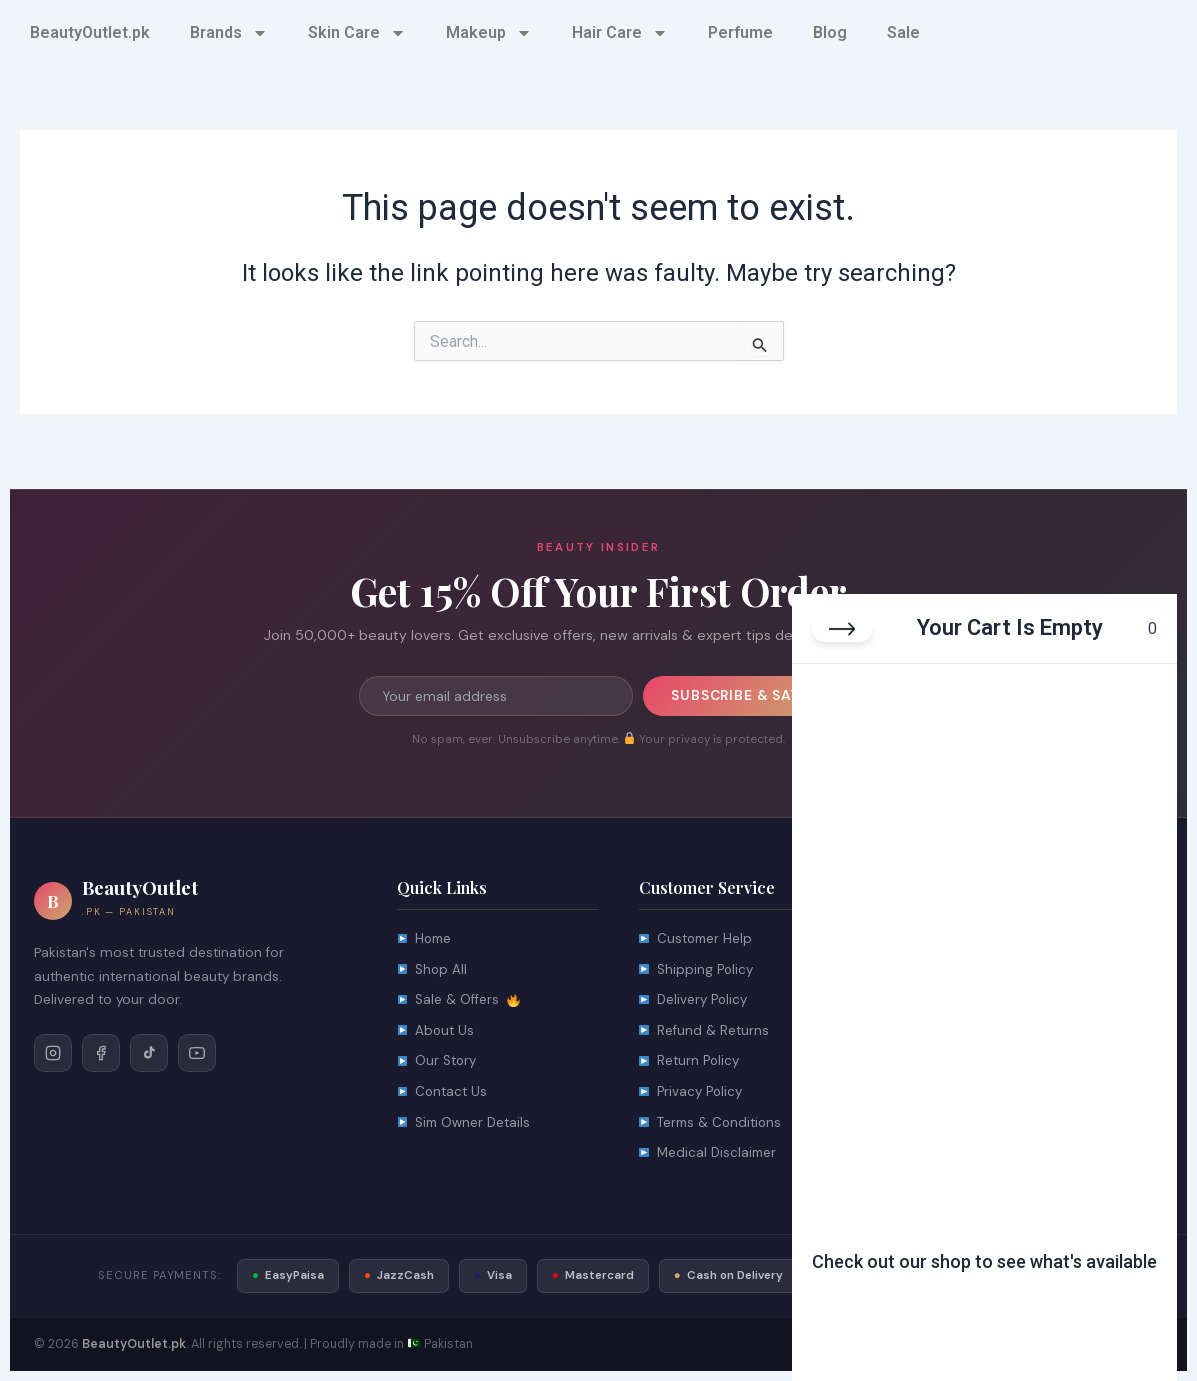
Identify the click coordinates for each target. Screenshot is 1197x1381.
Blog (830, 32)
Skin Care (357, 33)
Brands (229, 33)
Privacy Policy (692, 1095)
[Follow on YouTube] (197, 1053)
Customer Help (697, 939)
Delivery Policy (695, 1001)
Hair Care (620, 33)
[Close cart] (842, 629)
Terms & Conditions (712, 1126)
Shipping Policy (697, 970)
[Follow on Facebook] (101, 1053)
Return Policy (690, 1064)
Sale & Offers (458, 1001)
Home (425, 939)
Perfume (740, 32)
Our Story (438, 1064)
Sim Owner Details (465, 1126)
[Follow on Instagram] (53, 1053)
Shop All (432, 970)
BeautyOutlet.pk (90, 32)
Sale (903, 32)
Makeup (489, 33)
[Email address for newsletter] (495, 696)
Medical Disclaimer (709, 1157)
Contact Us (443, 1095)
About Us (436, 1032)
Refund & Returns (704, 1032)
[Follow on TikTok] (149, 1053)
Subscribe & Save (740, 696)
